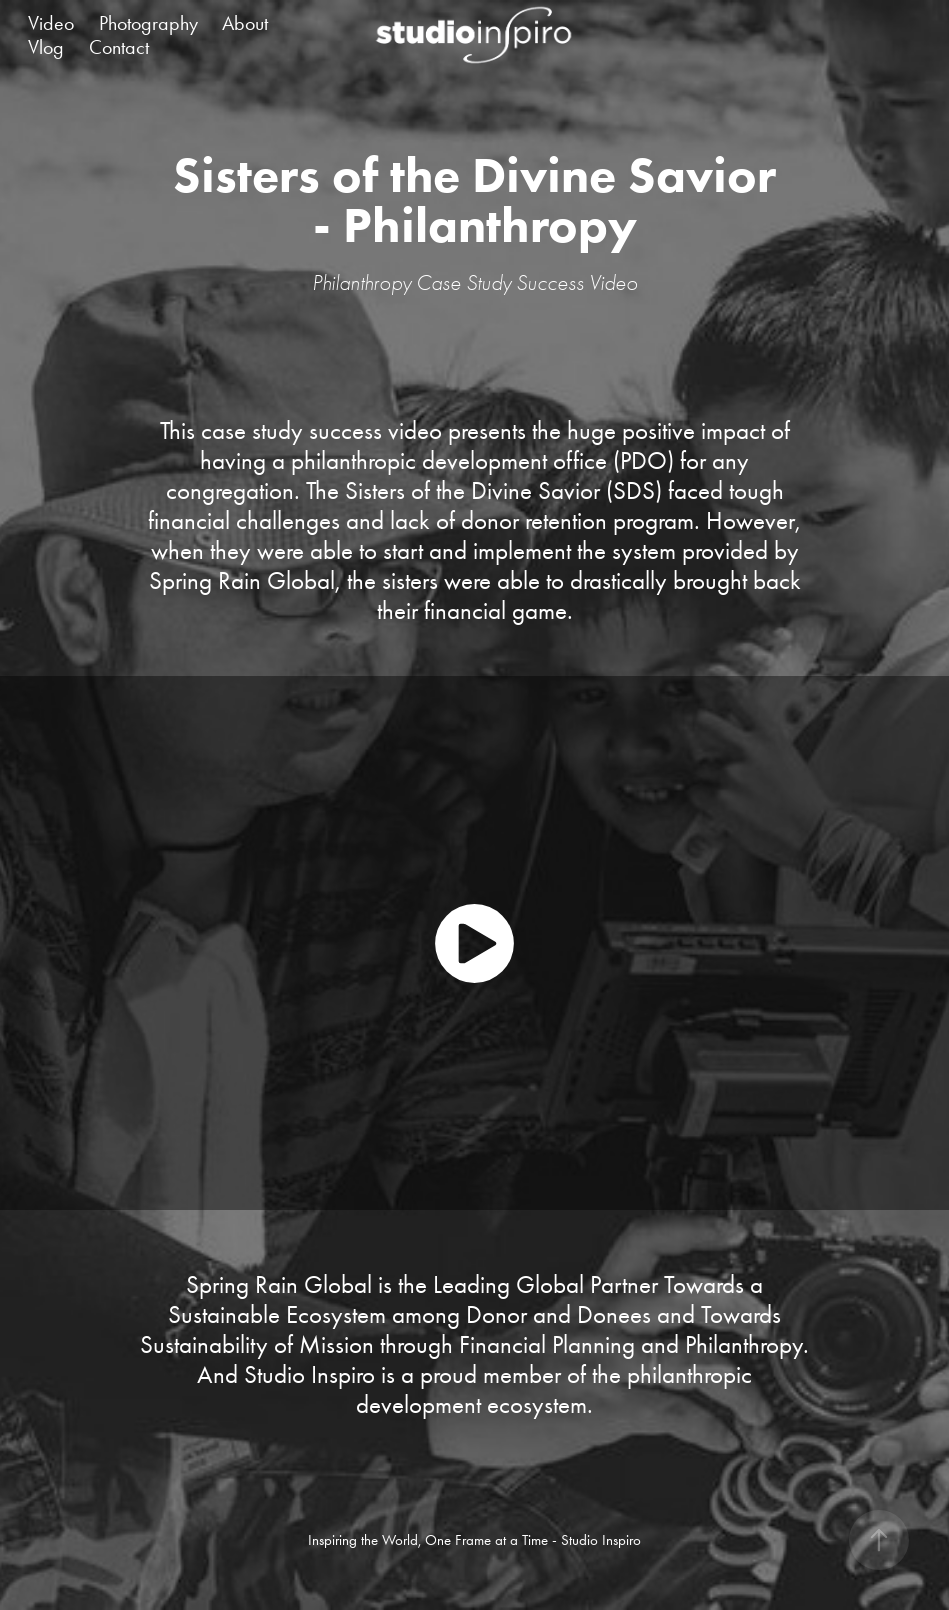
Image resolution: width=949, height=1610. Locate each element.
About (245, 23)
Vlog (46, 47)
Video (51, 23)
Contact (119, 47)
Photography (148, 23)
